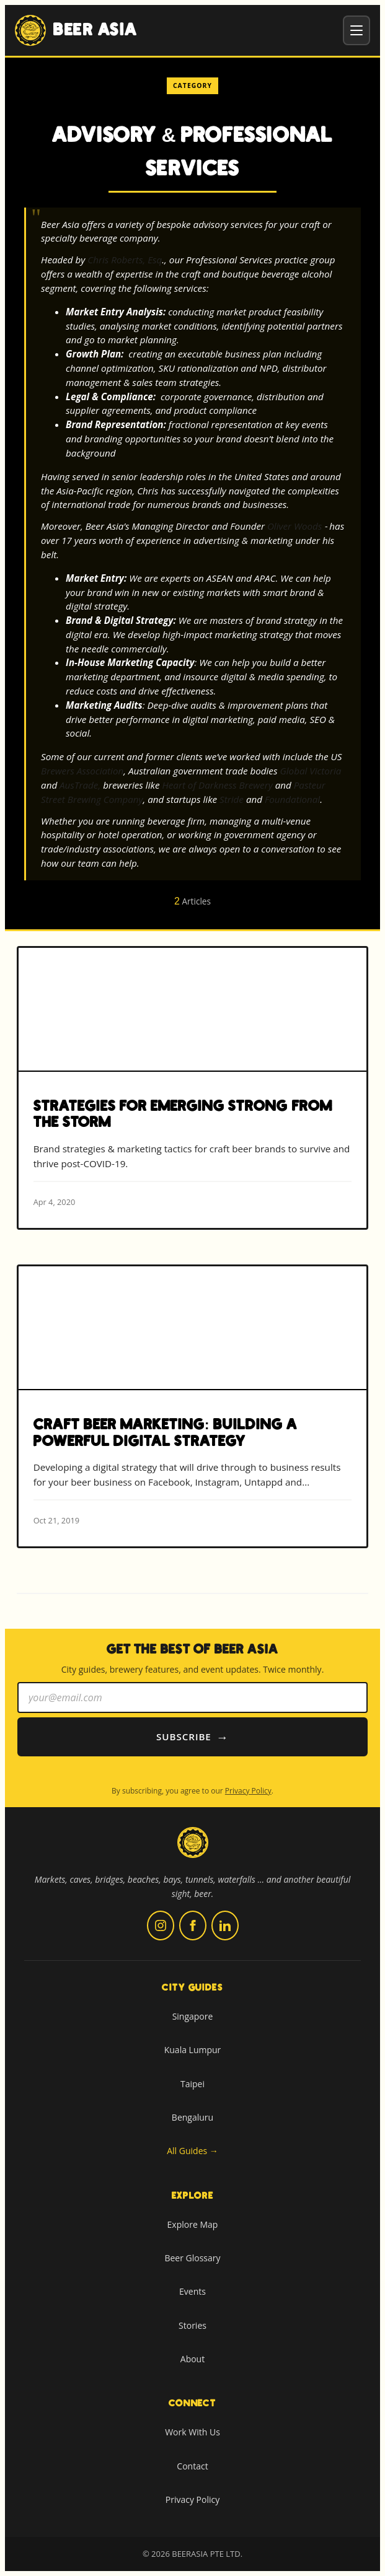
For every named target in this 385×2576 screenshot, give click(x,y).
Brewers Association (82, 770)
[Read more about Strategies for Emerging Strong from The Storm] (193, 1088)
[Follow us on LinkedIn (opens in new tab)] (225, 1925)
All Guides (192, 2151)
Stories (192, 2325)
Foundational (292, 799)
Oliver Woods (294, 526)
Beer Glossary (192, 2258)
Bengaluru (192, 2117)
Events (192, 2291)
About (192, 2359)
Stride (231, 799)
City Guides (192, 1987)
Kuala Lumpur (192, 2050)
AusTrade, (80, 785)
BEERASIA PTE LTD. (207, 2553)
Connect (192, 2403)
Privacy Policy (248, 1790)
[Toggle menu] (356, 30)
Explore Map (192, 2224)
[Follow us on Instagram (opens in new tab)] (160, 1925)
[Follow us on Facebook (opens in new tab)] (192, 1925)
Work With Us (192, 2432)
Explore (193, 2196)
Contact (192, 2466)
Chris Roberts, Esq (124, 259)
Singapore (192, 2016)
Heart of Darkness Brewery (217, 785)
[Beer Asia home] (192, 1850)
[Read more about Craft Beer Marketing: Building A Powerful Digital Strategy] (193, 1406)
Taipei (192, 2084)
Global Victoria (310, 770)
